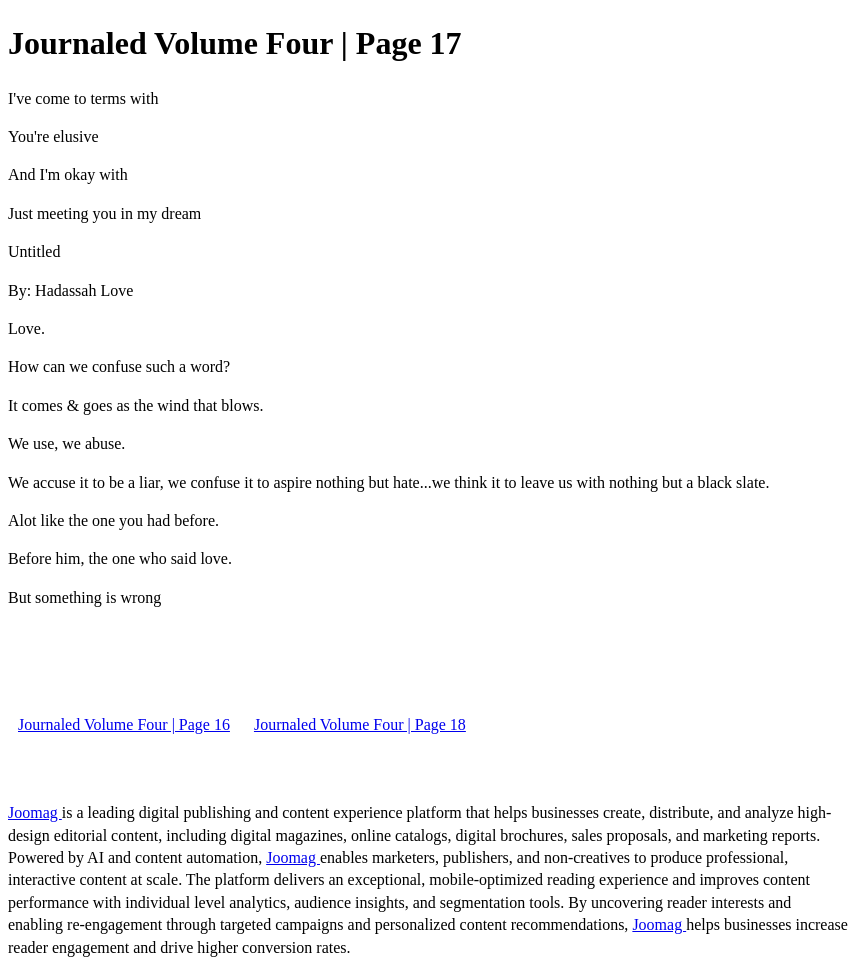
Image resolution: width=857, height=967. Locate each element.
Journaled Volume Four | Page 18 (360, 724)
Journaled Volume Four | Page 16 (124, 724)
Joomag (35, 812)
